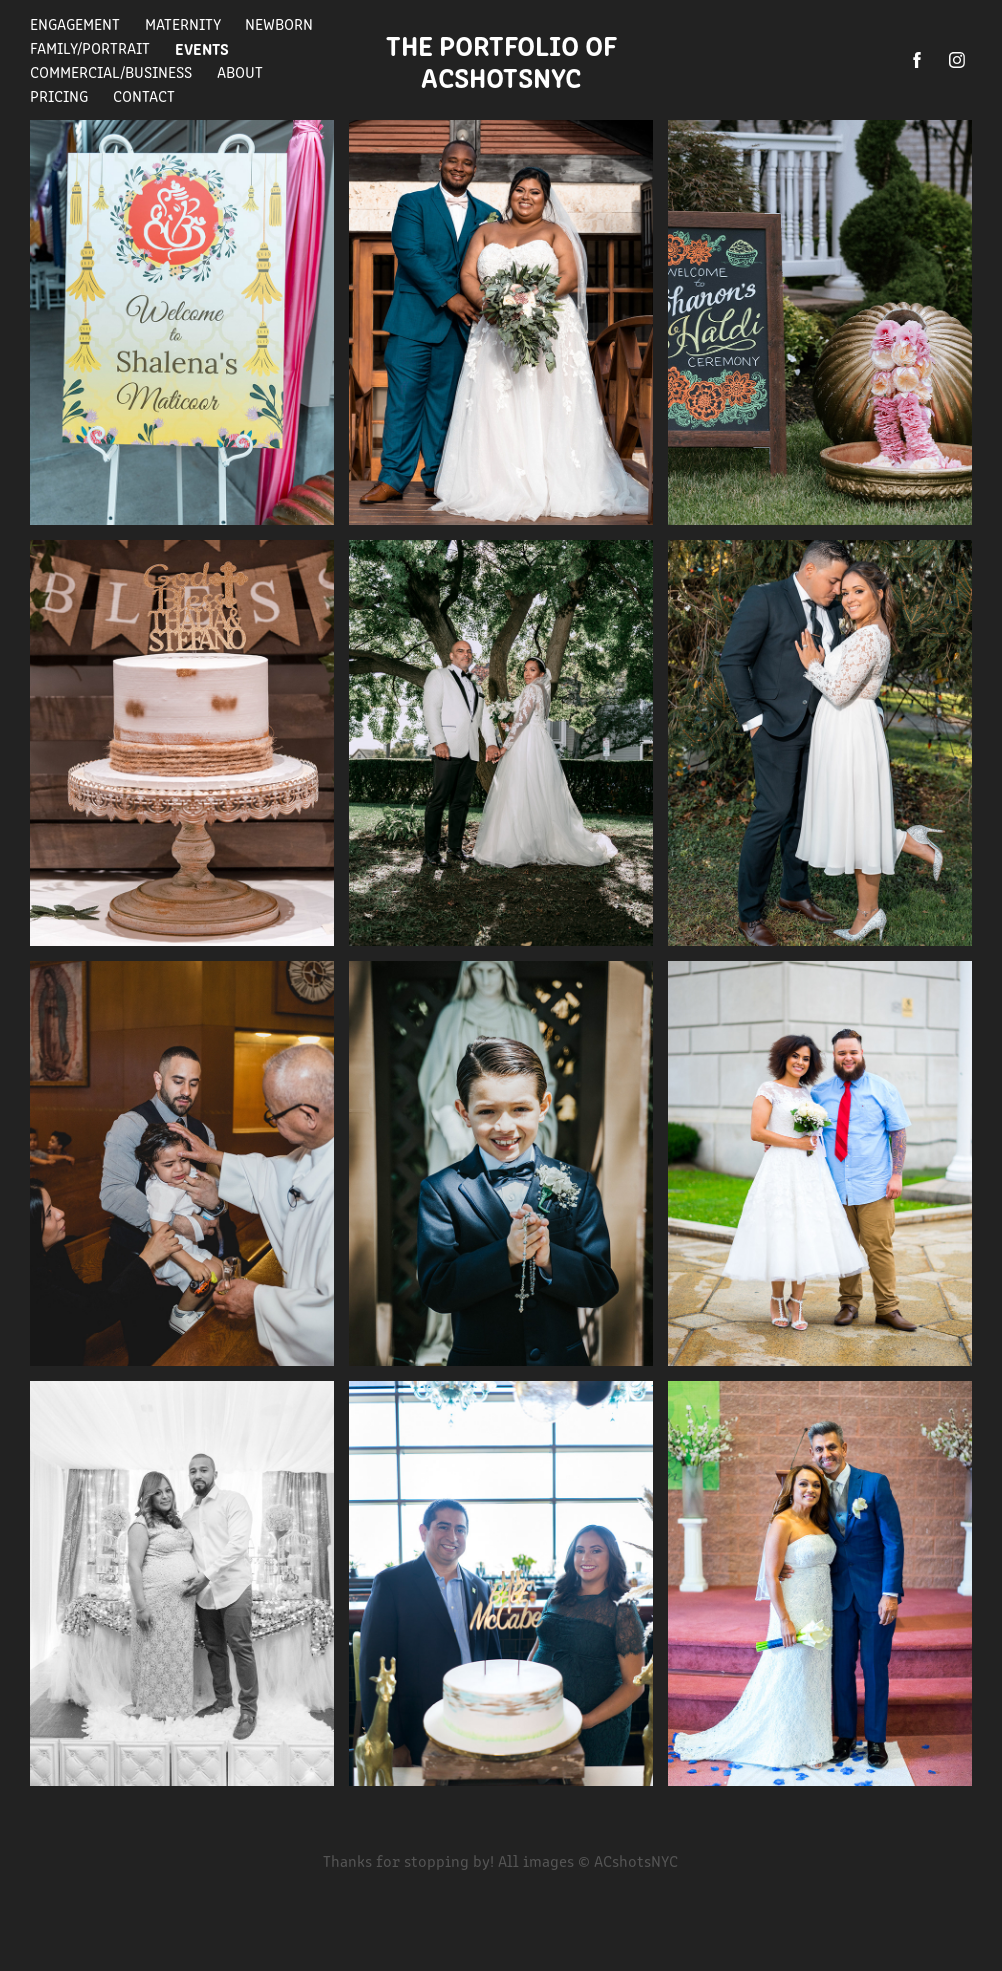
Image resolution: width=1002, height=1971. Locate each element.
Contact (144, 95)
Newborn (279, 23)
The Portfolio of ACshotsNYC (507, 60)
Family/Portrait (90, 47)
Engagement (75, 23)
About (240, 71)
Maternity (183, 23)
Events (202, 48)
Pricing (59, 95)
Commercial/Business (111, 71)
